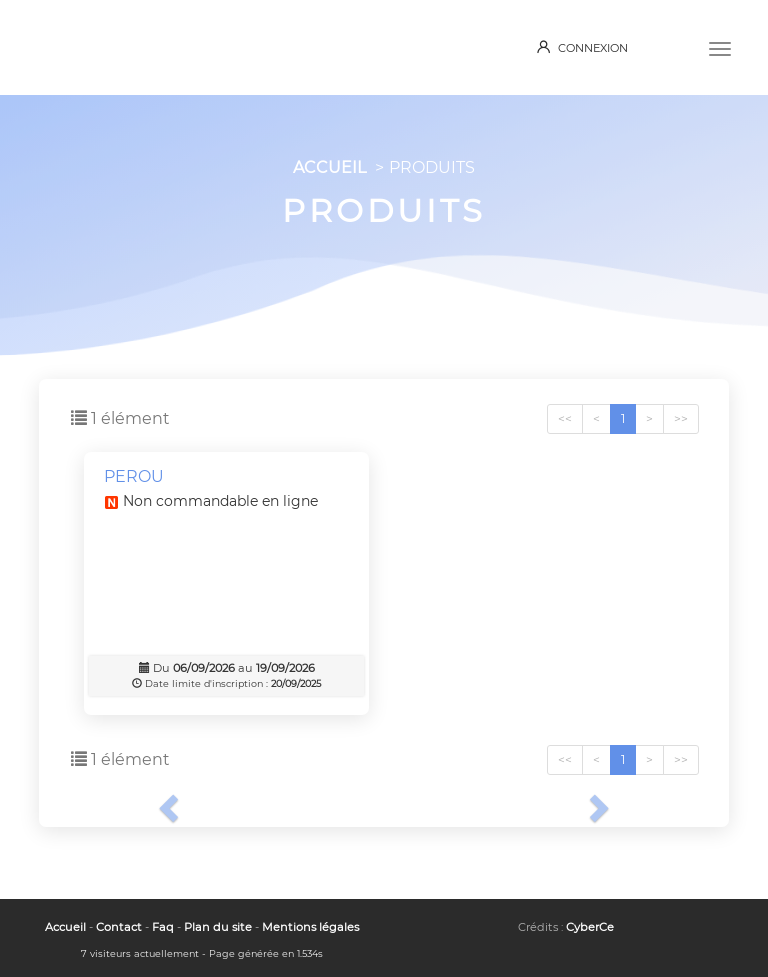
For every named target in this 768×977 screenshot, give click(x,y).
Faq (163, 927)
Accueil (65, 927)
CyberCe (590, 927)
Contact (119, 927)
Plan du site (218, 927)
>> (681, 418)
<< (565, 418)
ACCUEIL (329, 167)
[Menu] (720, 47)
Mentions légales (310, 927)
